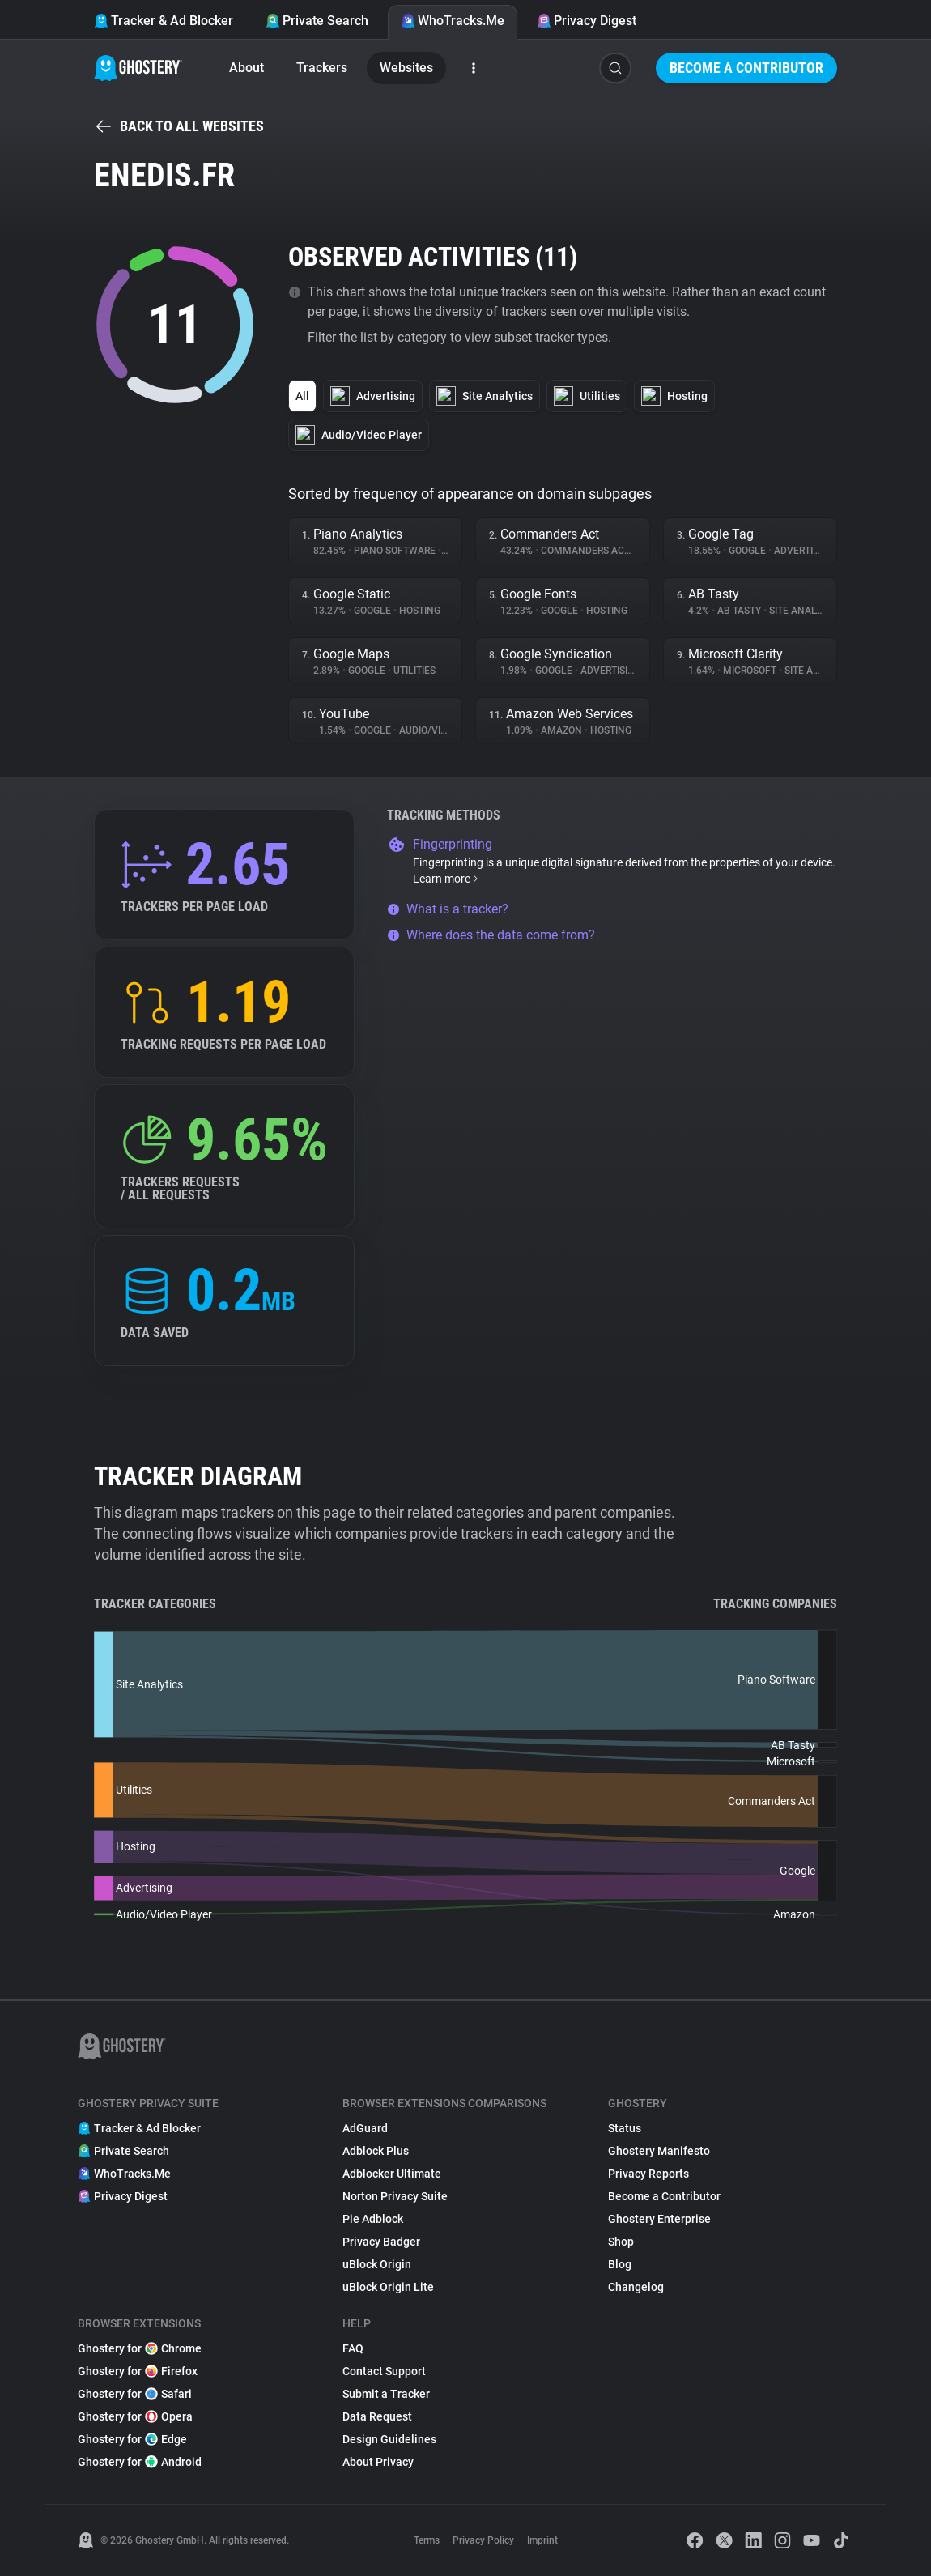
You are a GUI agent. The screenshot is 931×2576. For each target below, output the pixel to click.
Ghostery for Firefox (138, 2371)
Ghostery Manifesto (659, 2150)
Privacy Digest (586, 20)
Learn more (446, 878)
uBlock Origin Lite (388, 2286)
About (246, 67)
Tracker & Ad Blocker (163, 20)
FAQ (352, 2348)
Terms (427, 2540)
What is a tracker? (447, 909)
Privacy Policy (483, 2540)
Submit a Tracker (386, 2393)
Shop (621, 2241)
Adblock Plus (375, 2150)
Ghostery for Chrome (140, 2348)
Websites (406, 67)
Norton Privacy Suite (395, 2196)
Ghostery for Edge (132, 2439)
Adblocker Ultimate (391, 2173)
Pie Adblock (372, 2218)
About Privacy (378, 2461)
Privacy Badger (381, 2241)
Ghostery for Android (140, 2461)
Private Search (317, 20)
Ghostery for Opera (135, 2416)
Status (624, 2128)
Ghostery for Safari (135, 2393)
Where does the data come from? (491, 935)
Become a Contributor (746, 67)
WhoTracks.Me (452, 20)
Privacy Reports (648, 2173)
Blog (619, 2264)
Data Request (377, 2416)
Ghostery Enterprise (659, 2218)
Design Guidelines (389, 2439)
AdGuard (365, 2128)
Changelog (636, 2286)
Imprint (542, 2540)
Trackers (321, 67)
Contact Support (384, 2371)
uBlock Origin (376, 2264)
